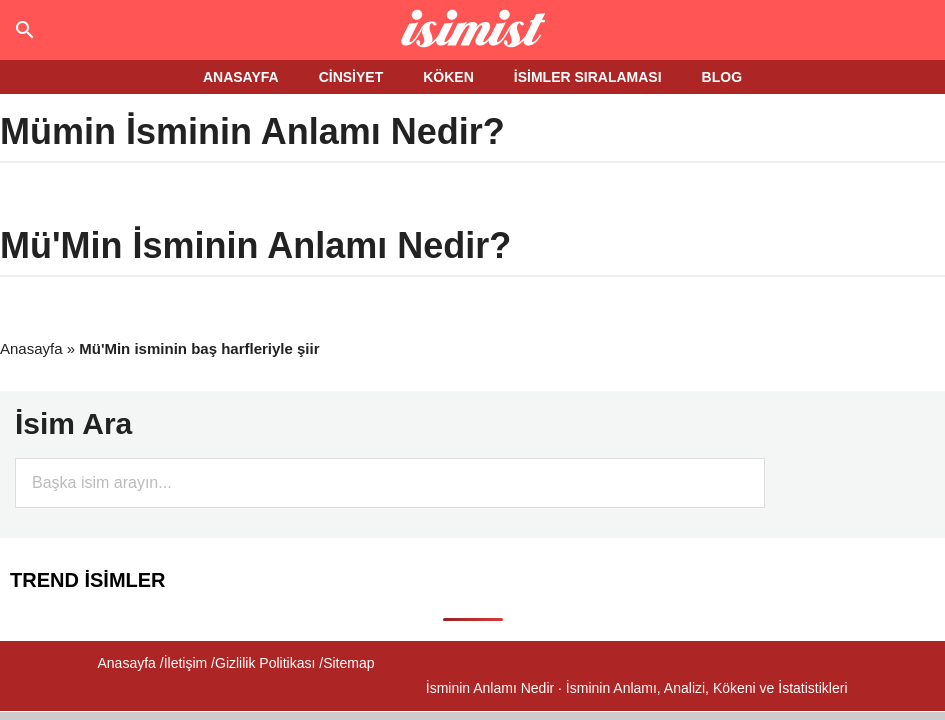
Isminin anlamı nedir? (472, 30)
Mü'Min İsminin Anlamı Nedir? (255, 245)
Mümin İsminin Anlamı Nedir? (252, 131)
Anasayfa (31, 348)
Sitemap (348, 663)
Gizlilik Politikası (265, 663)
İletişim (186, 663)
